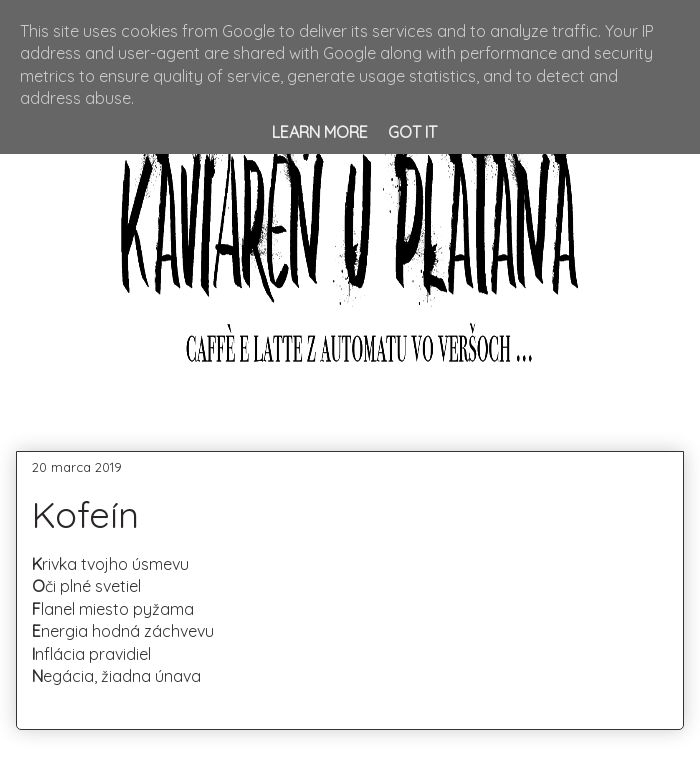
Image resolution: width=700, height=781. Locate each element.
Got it (412, 132)
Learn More (320, 132)
